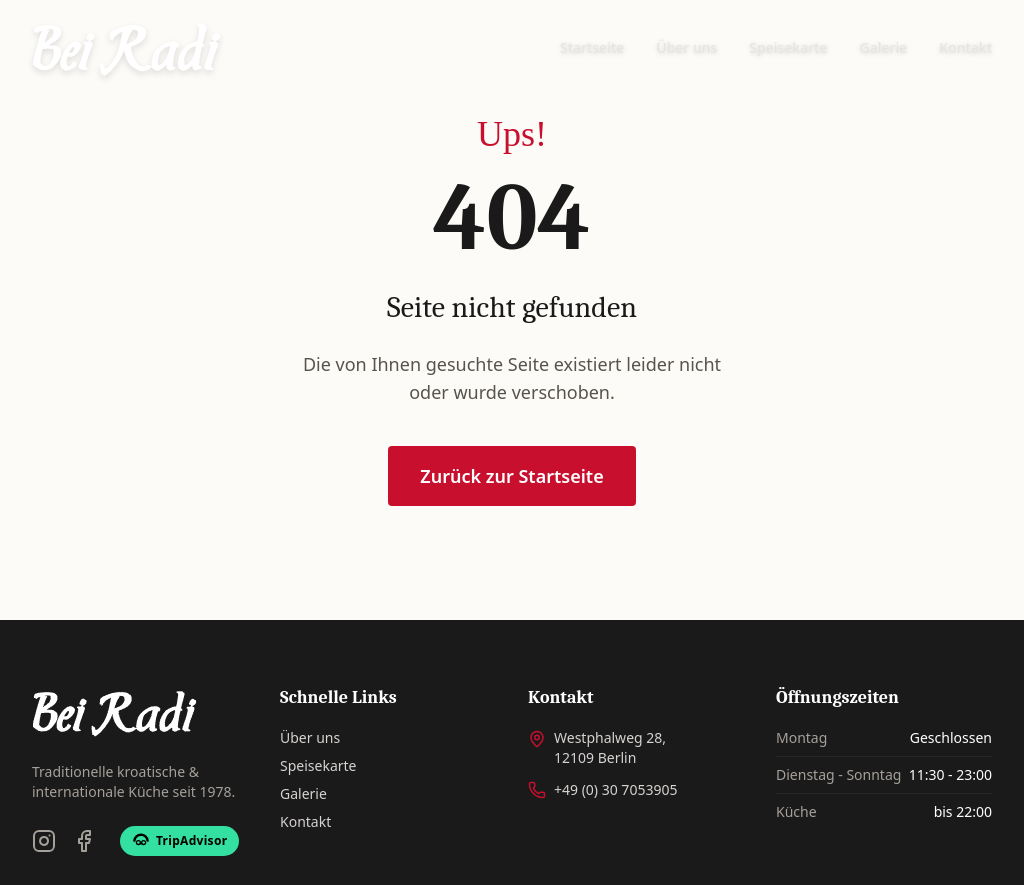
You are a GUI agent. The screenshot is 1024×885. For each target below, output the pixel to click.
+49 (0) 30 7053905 (615, 789)
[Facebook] (84, 841)
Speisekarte (788, 47)
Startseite (592, 47)
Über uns (686, 47)
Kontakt (965, 47)
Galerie (884, 47)
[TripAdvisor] (179, 841)
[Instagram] (44, 841)
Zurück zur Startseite (511, 477)
